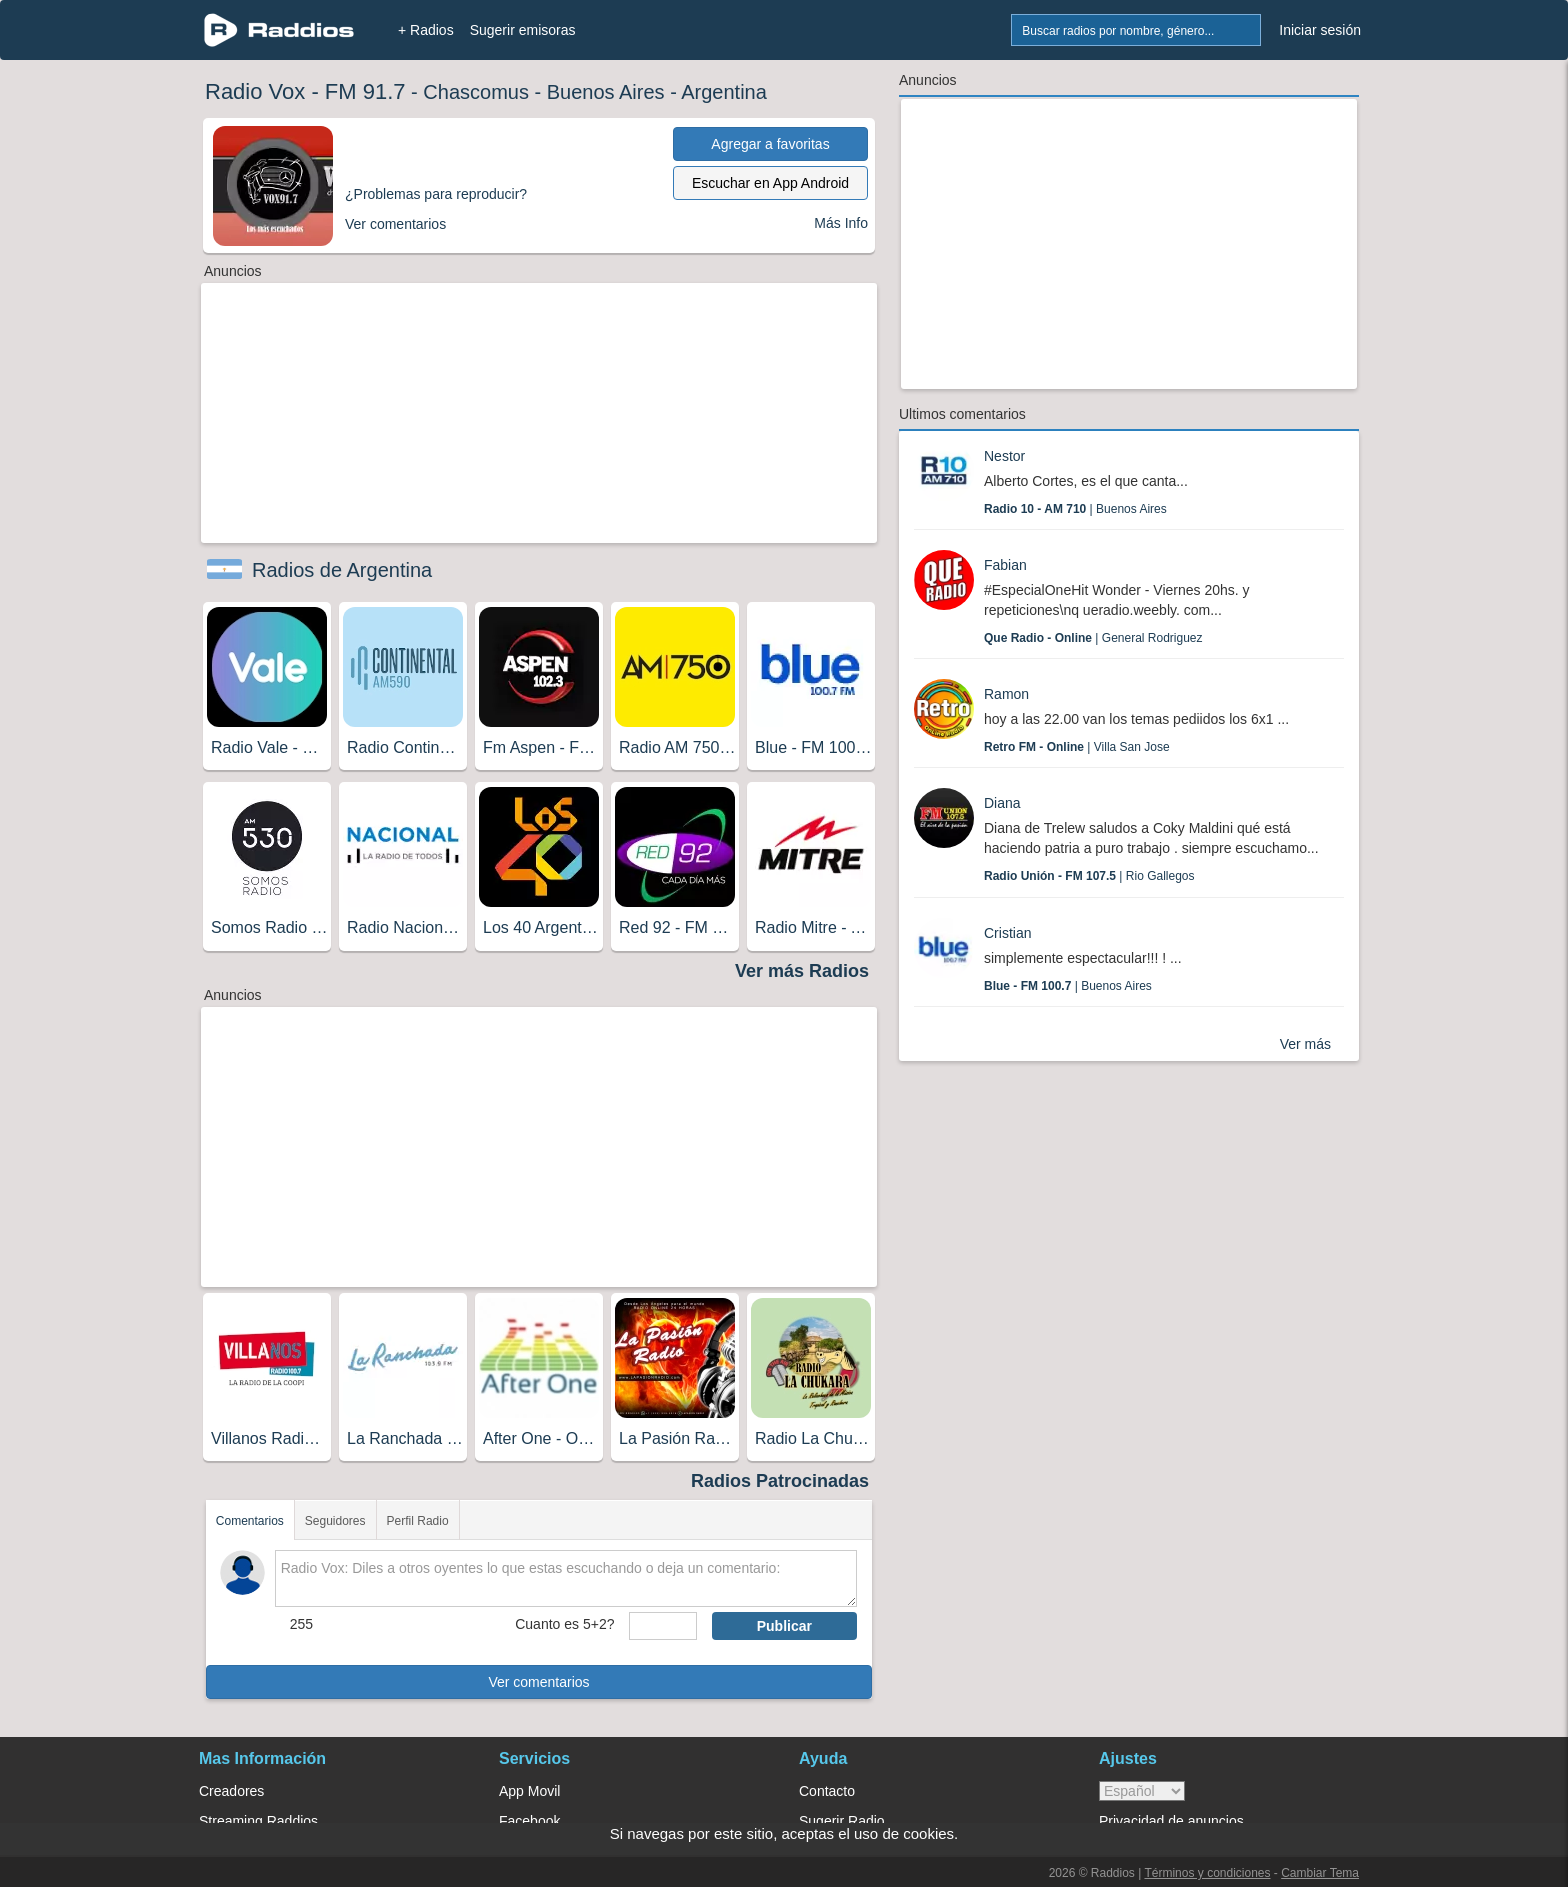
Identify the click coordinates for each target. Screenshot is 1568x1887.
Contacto (827, 1791)
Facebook (529, 1821)
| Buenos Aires (1075, 509)
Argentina (724, 92)
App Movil (529, 1791)
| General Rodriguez (1093, 638)
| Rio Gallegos (1089, 876)
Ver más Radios (802, 971)
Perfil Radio (418, 1521)
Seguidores (335, 1521)
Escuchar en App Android (770, 183)
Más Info (841, 223)
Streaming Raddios (258, 1821)
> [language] (1142, 1791)
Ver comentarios (538, 1682)
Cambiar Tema (1320, 1873)
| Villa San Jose (1077, 747)
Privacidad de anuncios (1171, 1821)
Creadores (231, 1791)
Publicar (784, 1626)
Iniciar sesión (1320, 30)
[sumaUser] (662, 1626)
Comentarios (250, 1521)
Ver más (1305, 1044)
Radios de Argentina (342, 570)
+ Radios (426, 30)
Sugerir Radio (842, 1821)
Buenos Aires (606, 92)
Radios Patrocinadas (780, 1481)
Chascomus (476, 92)
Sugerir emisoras (523, 30)
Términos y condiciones (1207, 1873)
